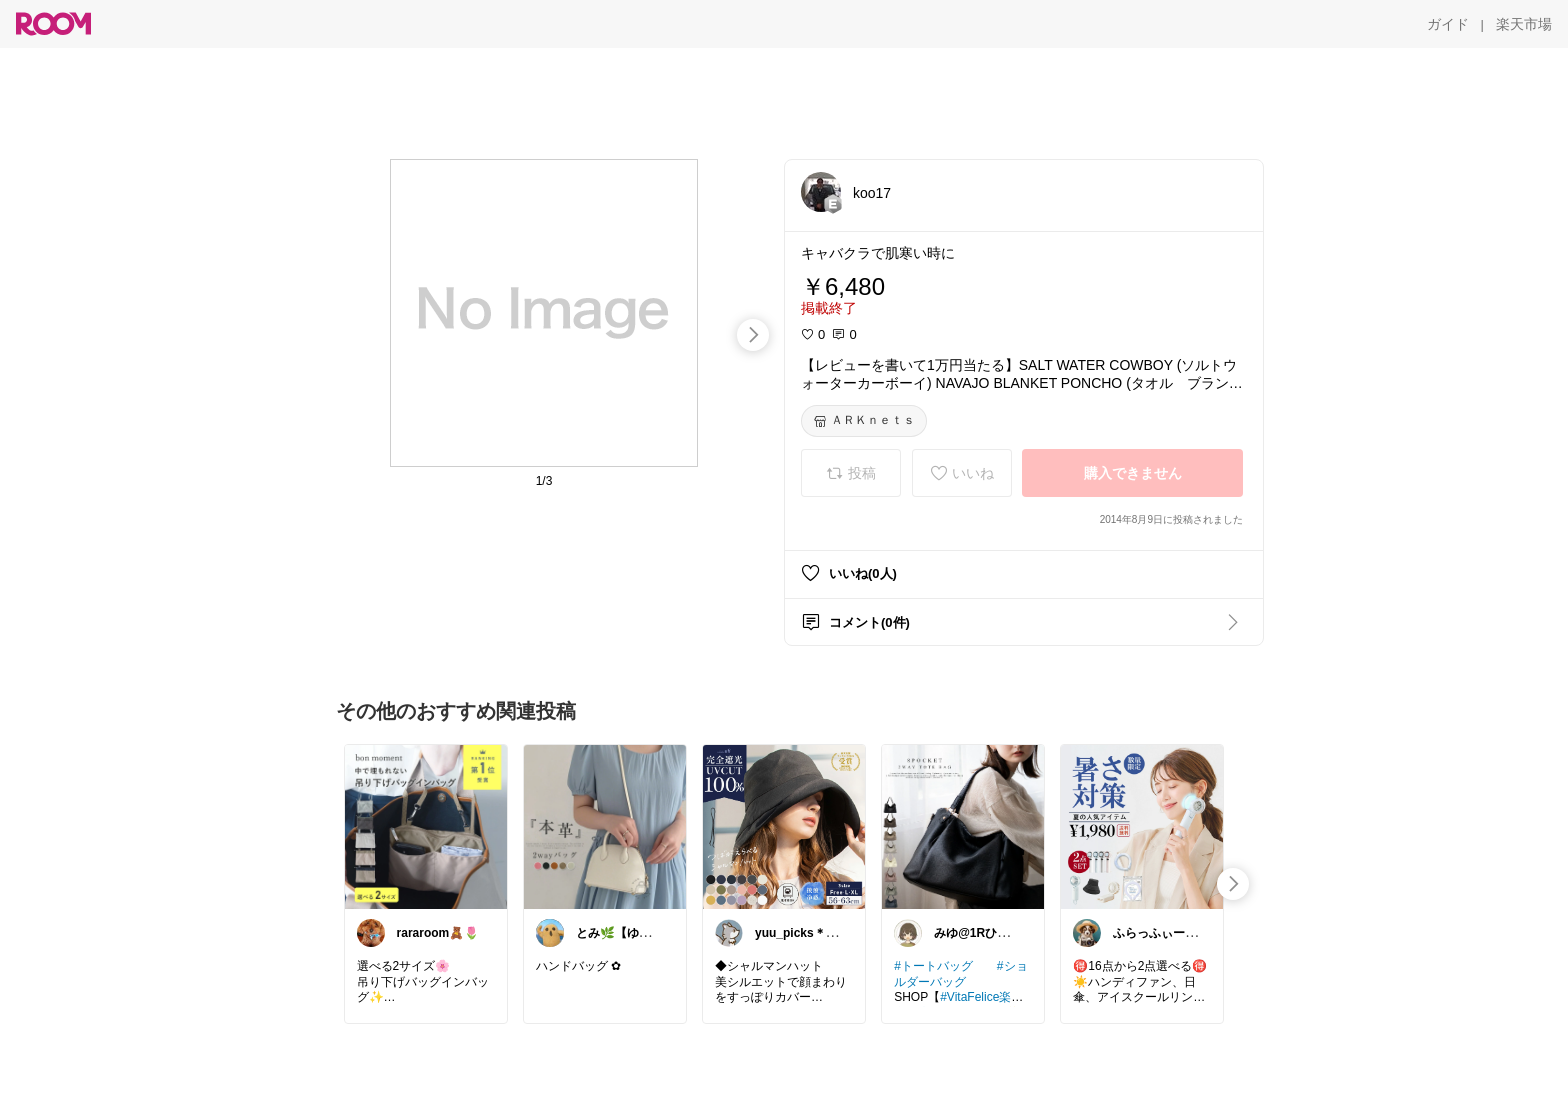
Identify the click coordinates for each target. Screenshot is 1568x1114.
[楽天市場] (1524, 24)
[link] (426, 826)
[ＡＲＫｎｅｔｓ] (864, 421)
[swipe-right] (753, 335)
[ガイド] (1448, 24)
